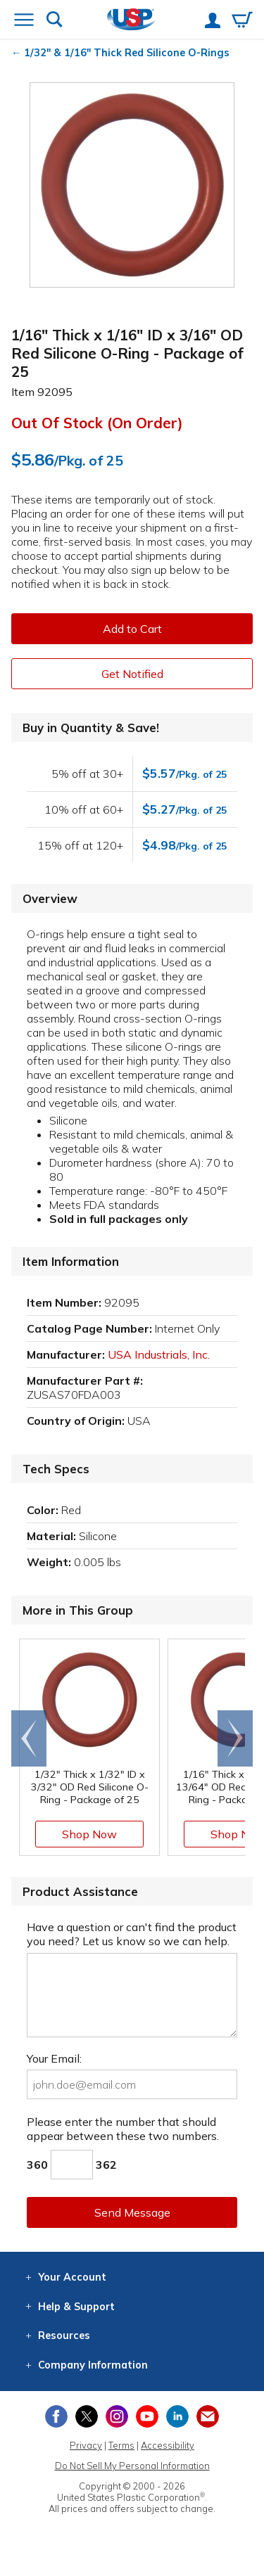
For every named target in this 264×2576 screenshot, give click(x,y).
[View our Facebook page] (56, 2416)
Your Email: (54, 2058)
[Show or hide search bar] (54, 20)
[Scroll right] (235, 1738)
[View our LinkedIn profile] (177, 2416)
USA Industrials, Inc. (159, 1354)
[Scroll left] (28, 1738)
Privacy (86, 2445)
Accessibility (167, 2445)
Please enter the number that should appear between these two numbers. (123, 2129)
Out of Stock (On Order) (97, 423)
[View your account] (212, 22)
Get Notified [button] (132, 674)
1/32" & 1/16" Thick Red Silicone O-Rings (127, 52)
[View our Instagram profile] (117, 2416)
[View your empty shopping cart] (242, 21)
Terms (121, 2445)
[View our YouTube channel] (147, 2416)
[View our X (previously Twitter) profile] (87, 2416)
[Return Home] (131, 20)
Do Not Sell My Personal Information (132, 2465)
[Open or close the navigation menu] (24, 21)
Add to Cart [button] (132, 629)
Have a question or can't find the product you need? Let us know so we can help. (132, 1934)
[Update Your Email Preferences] (208, 2416)
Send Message (132, 2212)
